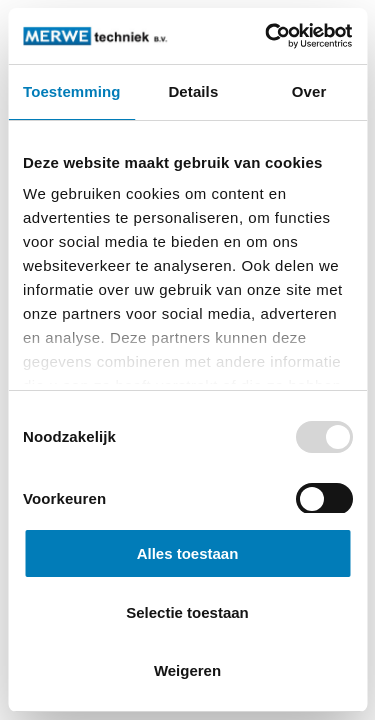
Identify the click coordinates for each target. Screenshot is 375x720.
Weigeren (187, 670)
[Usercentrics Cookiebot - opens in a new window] (267, 36)
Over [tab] (309, 91)
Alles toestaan (188, 553)
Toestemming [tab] (72, 91)
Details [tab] (193, 91)
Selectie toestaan (187, 612)
